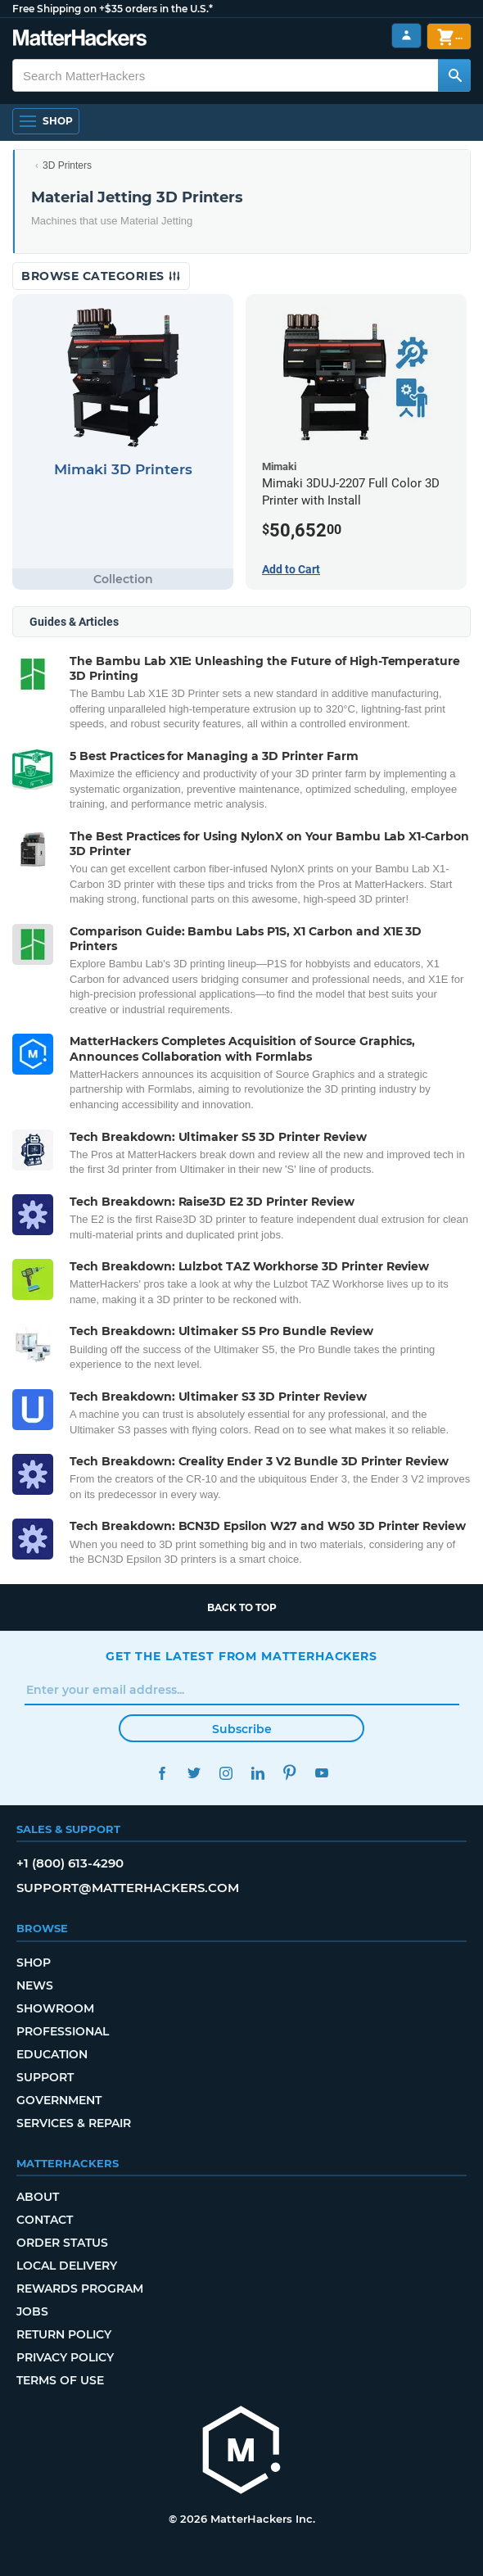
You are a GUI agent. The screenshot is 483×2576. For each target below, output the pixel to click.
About (37, 2196)
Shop (33, 1962)
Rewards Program (79, 2288)
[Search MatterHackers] (454, 75)
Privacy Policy (65, 2357)
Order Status (62, 2242)
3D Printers (67, 165)
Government (59, 2100)
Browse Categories (101, 276)
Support (45, 2077)
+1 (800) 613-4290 (70, 1863)
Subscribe (242, 1729)
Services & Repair (73, 2123)
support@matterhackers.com (127, 1887)
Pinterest (289, 1773)
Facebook (161, 1773)
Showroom (55, 2008)
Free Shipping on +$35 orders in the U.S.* (112, 8)
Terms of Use (60, 2380)
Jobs (32, 2311)
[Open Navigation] (45, 121)
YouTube (321, 1773)
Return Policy (63, 2334)
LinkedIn (257, 1773)
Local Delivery (66, 2265)
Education (52, 2054)
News (34, 1985)
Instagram (225, 1773)
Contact (44, 2219)
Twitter (193, 1773)
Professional (62, 2031)
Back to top (242, 1607)
